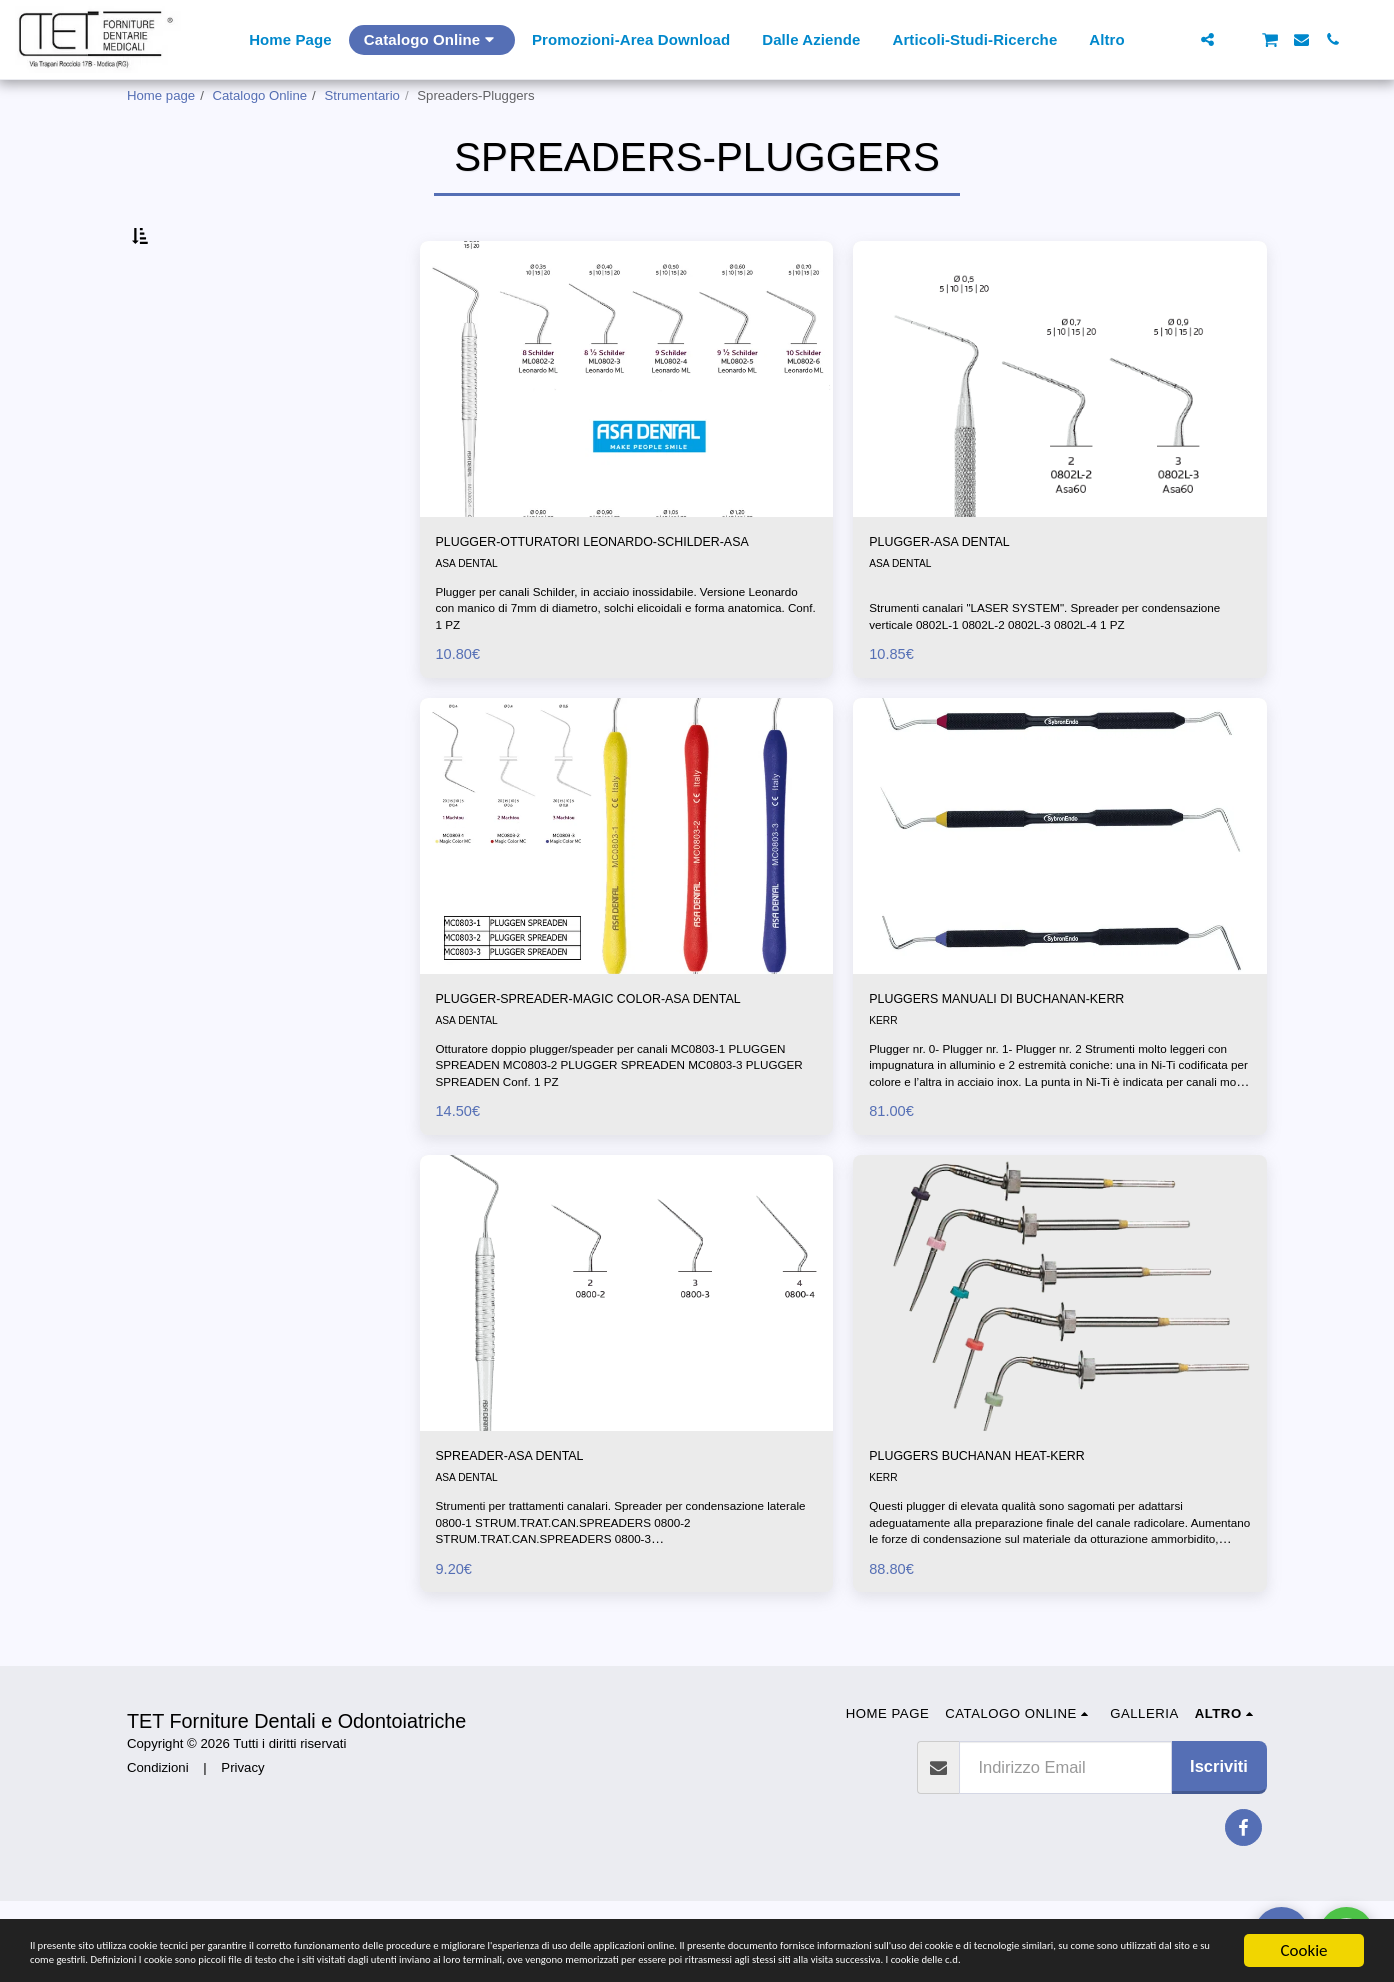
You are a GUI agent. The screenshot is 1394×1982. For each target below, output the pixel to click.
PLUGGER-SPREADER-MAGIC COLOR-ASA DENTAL (604, 1091)
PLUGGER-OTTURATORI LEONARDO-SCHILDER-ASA (583, 603)
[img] (627, 426)
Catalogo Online (260, 95)
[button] (1176, 39)
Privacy (242, 1847)
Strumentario (362, 95)
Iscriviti (1219, 1847)
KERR (885, 1104)
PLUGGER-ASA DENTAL (962, 591)
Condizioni (158, 1847)
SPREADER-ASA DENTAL (534, 1567)
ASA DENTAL (471, 641)
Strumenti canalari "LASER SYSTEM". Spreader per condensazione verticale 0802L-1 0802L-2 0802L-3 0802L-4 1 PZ (1059, 681)
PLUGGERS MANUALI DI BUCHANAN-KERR (1038, 1079)
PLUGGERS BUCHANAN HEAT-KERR (1012, 1567)
